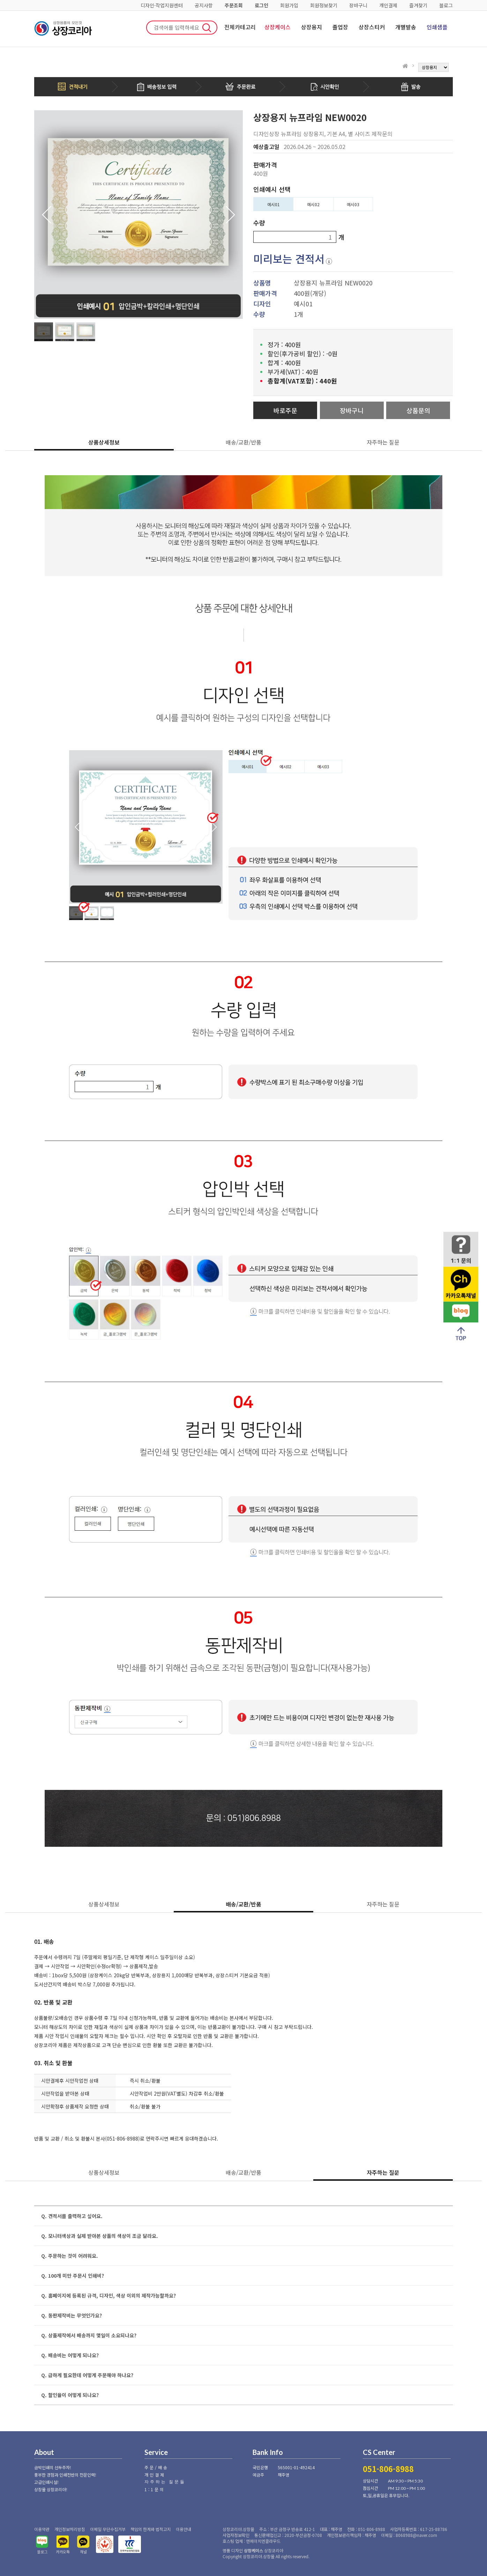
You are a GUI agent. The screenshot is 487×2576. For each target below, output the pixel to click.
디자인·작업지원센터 (162, 5)
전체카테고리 (240, 27)
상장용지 (311, 27)
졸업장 (340, 27)
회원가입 (289, 5)
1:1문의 (154, 2489)
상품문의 (418, 410)
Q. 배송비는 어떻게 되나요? (70, 2355)
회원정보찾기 (323, 5)
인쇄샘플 (437, 27)
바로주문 (285, 410)
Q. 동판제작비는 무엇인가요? (71, 2315)
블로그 (446, 5)
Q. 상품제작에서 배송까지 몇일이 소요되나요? (88, 2335)
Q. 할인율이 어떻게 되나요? (70, 2394)
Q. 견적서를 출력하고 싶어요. (72, 2215)
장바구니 (358, 5)
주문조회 (234, 5)
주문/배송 (156, 2467)
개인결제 (388, 5)
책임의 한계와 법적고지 (150, 2529)
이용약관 (42, 2529)
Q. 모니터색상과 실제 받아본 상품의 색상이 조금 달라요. (99, 2235)
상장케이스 (277, 27)
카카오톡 (63, 2551)
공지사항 (204, 5)
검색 (207, 27)
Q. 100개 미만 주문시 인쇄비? (72, 2275)
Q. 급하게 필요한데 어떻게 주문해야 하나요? (87, 2375)
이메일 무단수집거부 (108, 2529)
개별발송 (405, 27)
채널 (83, 2551)
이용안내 (183, 2529)
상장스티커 (372, 27)
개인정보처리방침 (69, 2529)
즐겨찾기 (418, 5)
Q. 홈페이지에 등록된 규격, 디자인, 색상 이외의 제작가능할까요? (108, 2295)
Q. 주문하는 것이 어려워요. (69, 2255)
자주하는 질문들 (165, 2481)
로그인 (261, 5)
